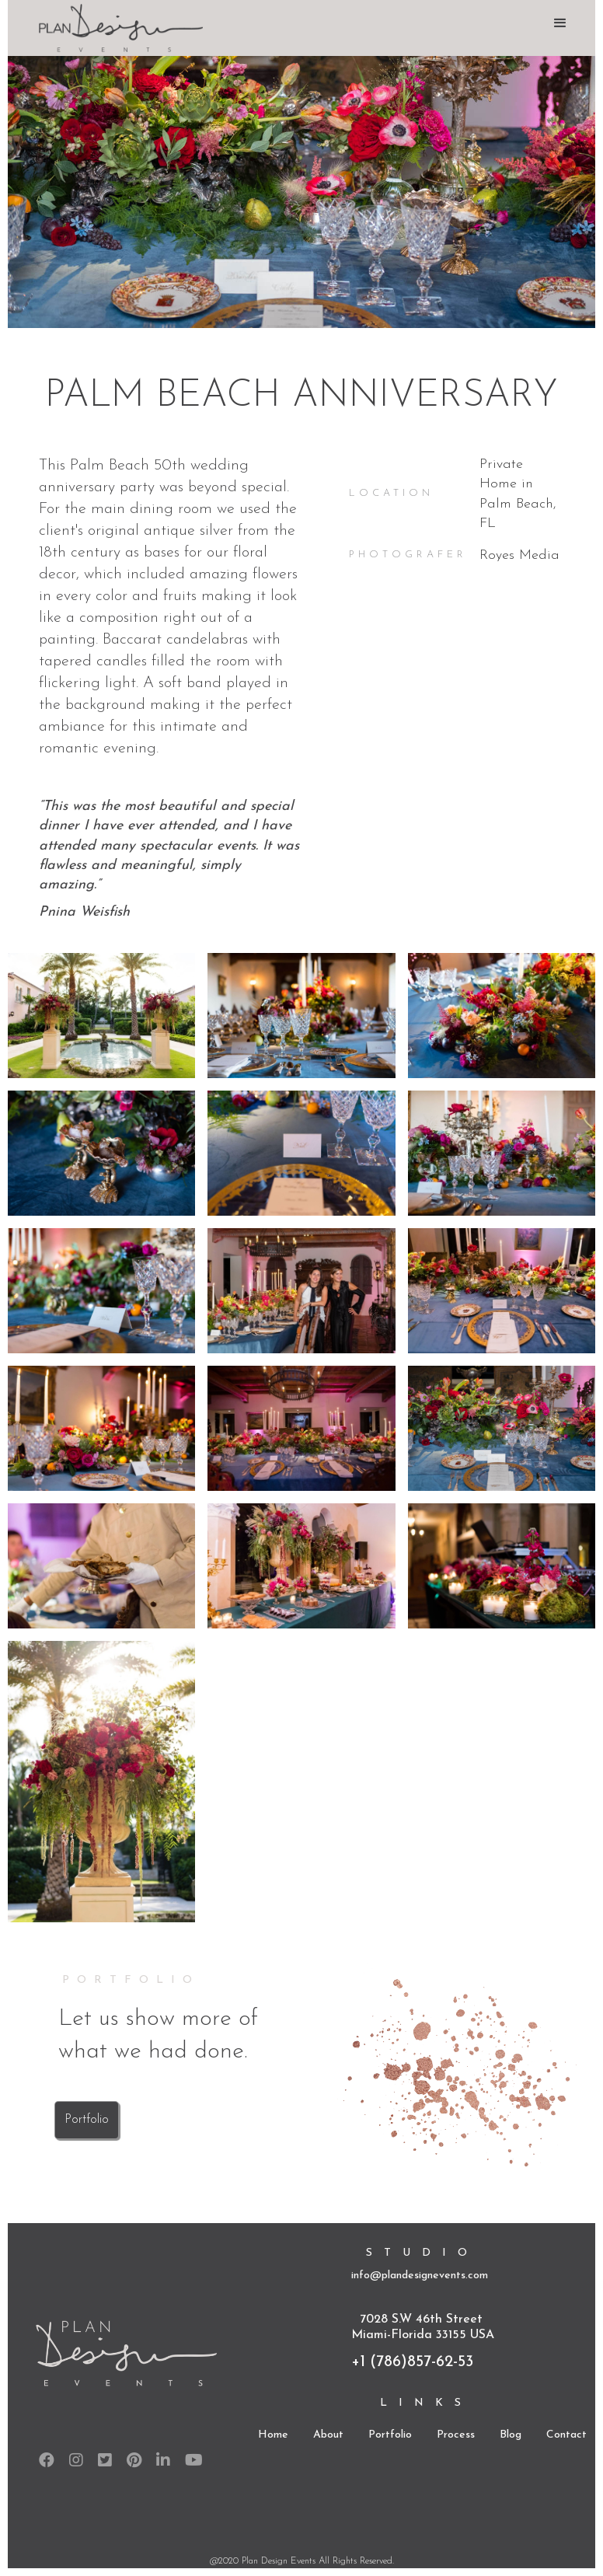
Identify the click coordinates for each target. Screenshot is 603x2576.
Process (456, 2435)
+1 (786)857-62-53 (412, 2362)
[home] (117, 28)
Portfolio (86, 2120)
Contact (566, 2435)
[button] (560, 23)
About (328, 2435)
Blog (510, 2435)
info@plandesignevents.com (419, 2275)
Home (273, 2435)
